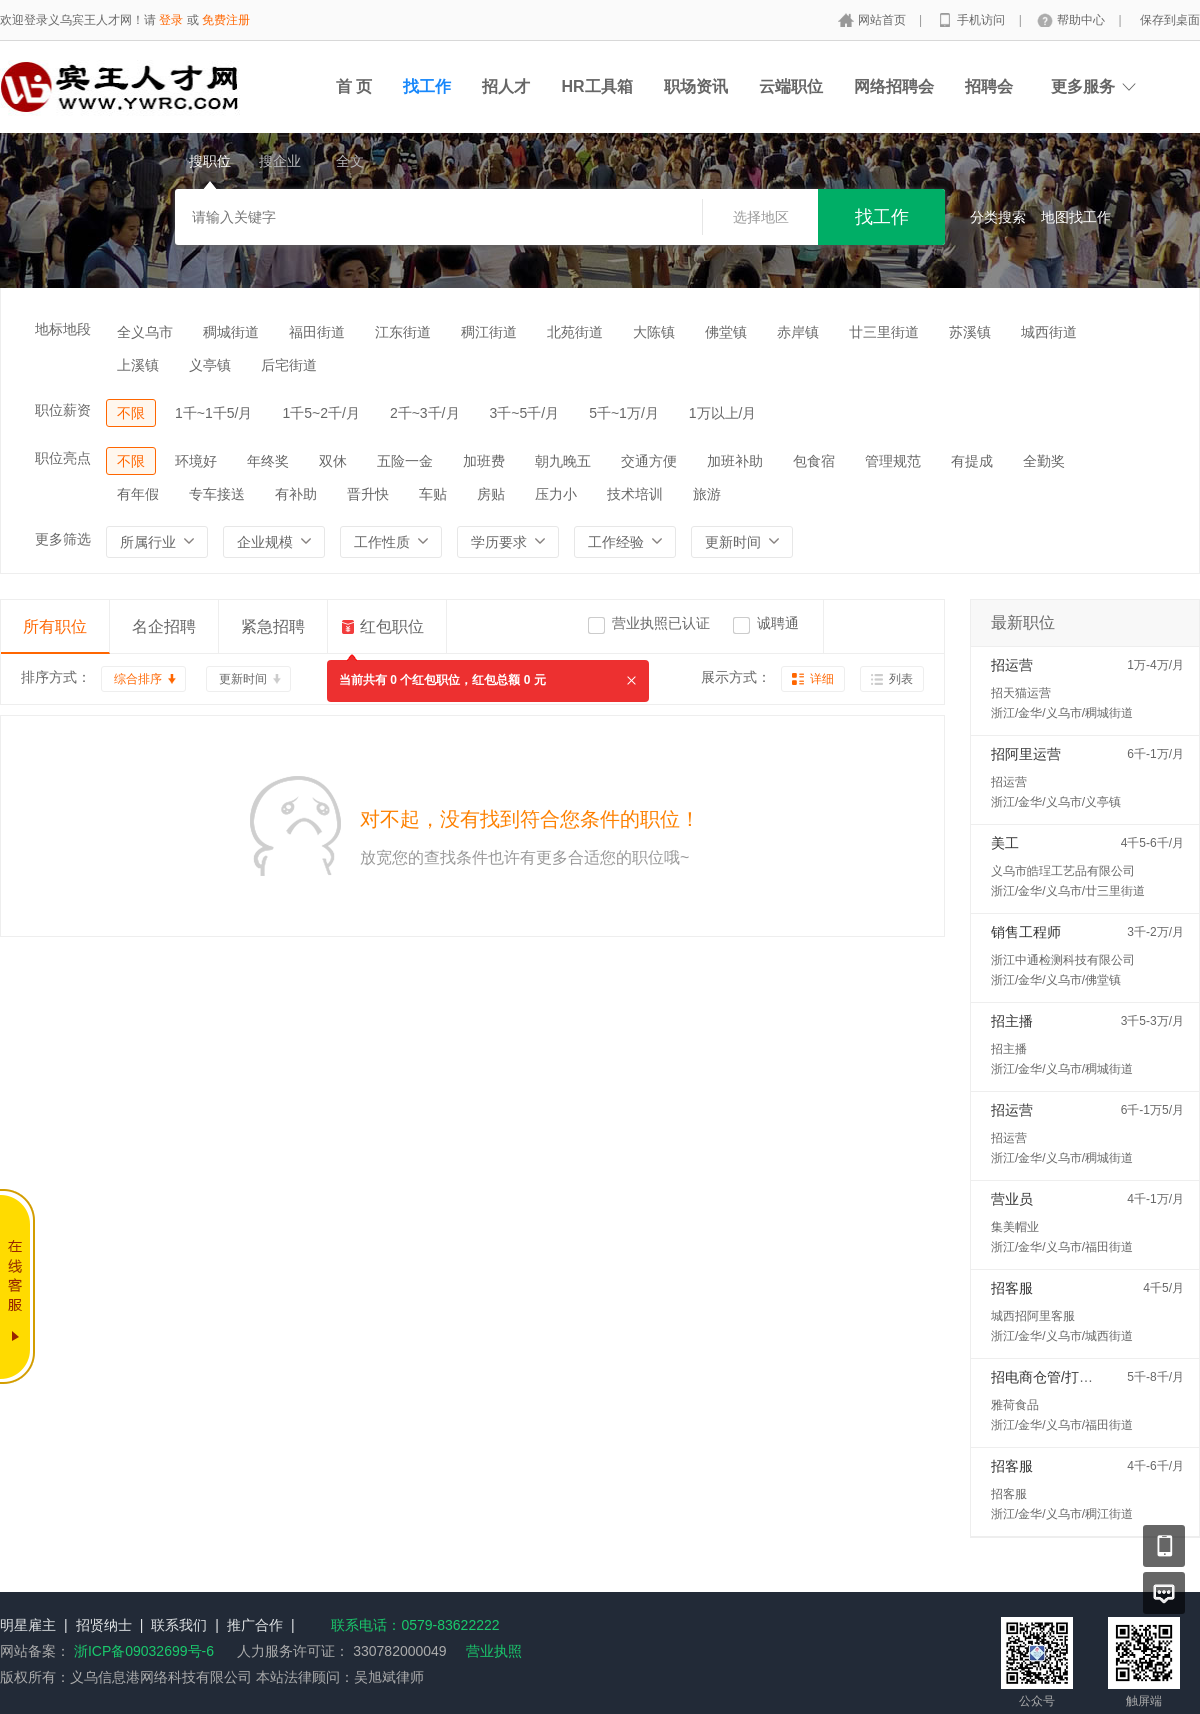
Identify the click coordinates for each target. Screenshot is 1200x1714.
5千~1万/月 (624, 413)
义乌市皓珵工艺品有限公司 (1063, 871)
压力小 (556, 494)
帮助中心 (1082, 20)
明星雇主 (28, 1625)
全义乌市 (145, 332)
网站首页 (883, 20)
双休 (333, 461)
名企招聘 (164, 626)
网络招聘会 (894, 86)
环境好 (196, 461)
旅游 (707, 494)
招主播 (1012, 1021)
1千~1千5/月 (213, 413)
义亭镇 (210, 365)
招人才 (506, 86)
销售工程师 (1026, 932)
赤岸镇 (798, 332)
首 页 (354, 86)
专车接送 (217, 494)
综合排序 (138, 679)
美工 (1005, 843)
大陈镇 (654, 332)
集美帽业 (1015, 1227)
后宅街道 (289, 365)
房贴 (491, 494)
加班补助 (735, 461)
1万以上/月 (723, 413)
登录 (171, 20)
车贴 (433, 494)
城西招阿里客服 (1033, 1316)
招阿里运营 (1026, 754)
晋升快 (368, 494)
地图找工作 (1076, 217)
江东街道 (403, 332)
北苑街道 (575, 332)
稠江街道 (489, 332)
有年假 (138, 494)
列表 (901, 679)
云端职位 (791, 86)
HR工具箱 (596, 86)
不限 (131, 413)
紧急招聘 (273, 626)
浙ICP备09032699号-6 (144, 1651)
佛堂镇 (726, 332)
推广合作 (255, 1625)
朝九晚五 (563, 461)
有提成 (972, 461)
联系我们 (179, 1625)
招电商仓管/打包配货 (1056, 1377)
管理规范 (893, 461)
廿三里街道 (884, 332)
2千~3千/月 (425, 413)
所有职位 (55, 626)
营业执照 (494, 1651)
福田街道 (317, 332)
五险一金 (405, 461)
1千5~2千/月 (320, 413)
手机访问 (982, 20)
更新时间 (243, 679)
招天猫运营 (1021, 693)
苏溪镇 (970, 332)
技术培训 (635, 494)
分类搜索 (998, 217)
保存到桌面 (1170, 20)
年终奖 (268, 461)
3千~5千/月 (525, 413)
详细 (822, 679)
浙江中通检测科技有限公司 (1063, 960)
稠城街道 (231, 332)
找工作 (427, 86)
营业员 (1012, 1199)
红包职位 (392, 626)
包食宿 (814, 461)
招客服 (1012, 1288)
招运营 (1012, 665)
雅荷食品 (1015, 1405)
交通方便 (649, 461)
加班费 (484, 461)
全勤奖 (1044, 461)
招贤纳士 (104, 1625)
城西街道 (1049, 332)
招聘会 (989, 86)
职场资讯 (696, 86)
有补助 (296, 494)
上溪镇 (138, 365)
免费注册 (226, 20)
